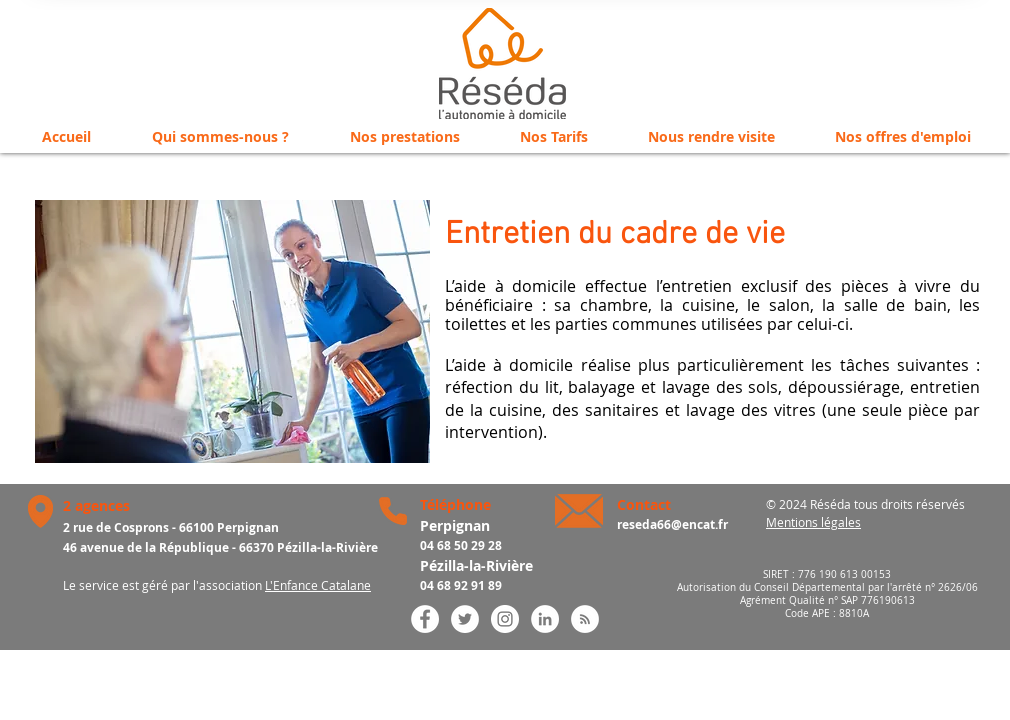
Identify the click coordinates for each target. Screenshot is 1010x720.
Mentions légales (813, 522)
